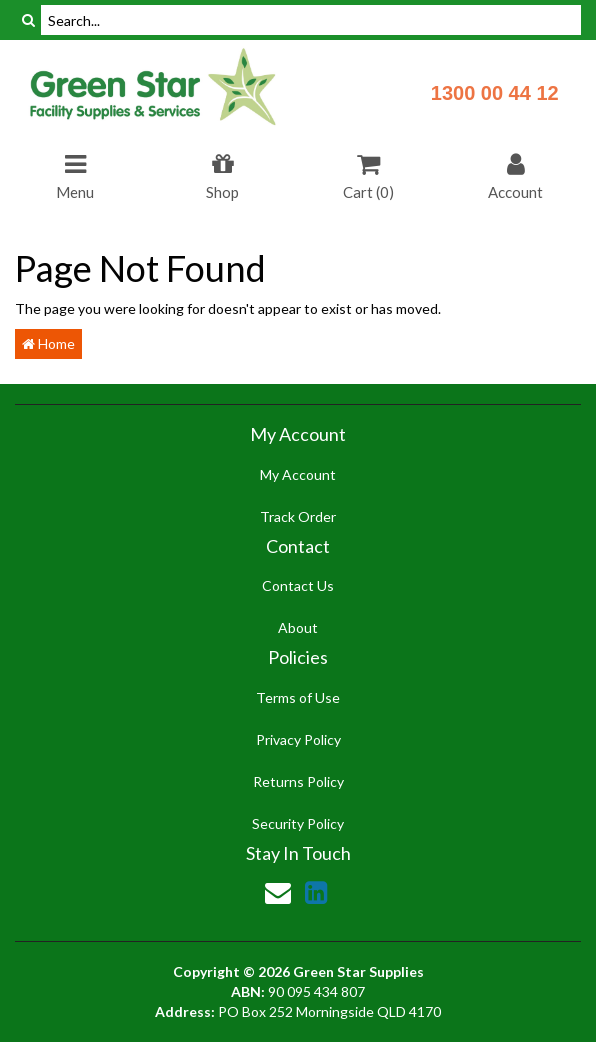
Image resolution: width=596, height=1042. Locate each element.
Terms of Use (298, 697)
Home (48, 343)
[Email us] (278, 892)
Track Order (298, 516)
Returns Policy (298, 781)
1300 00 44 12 (495, 93)
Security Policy (298, 823)
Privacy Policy (298, 739)
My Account (298, 474)
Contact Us (298, 585)
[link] (316, 892)
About (298, 627)
